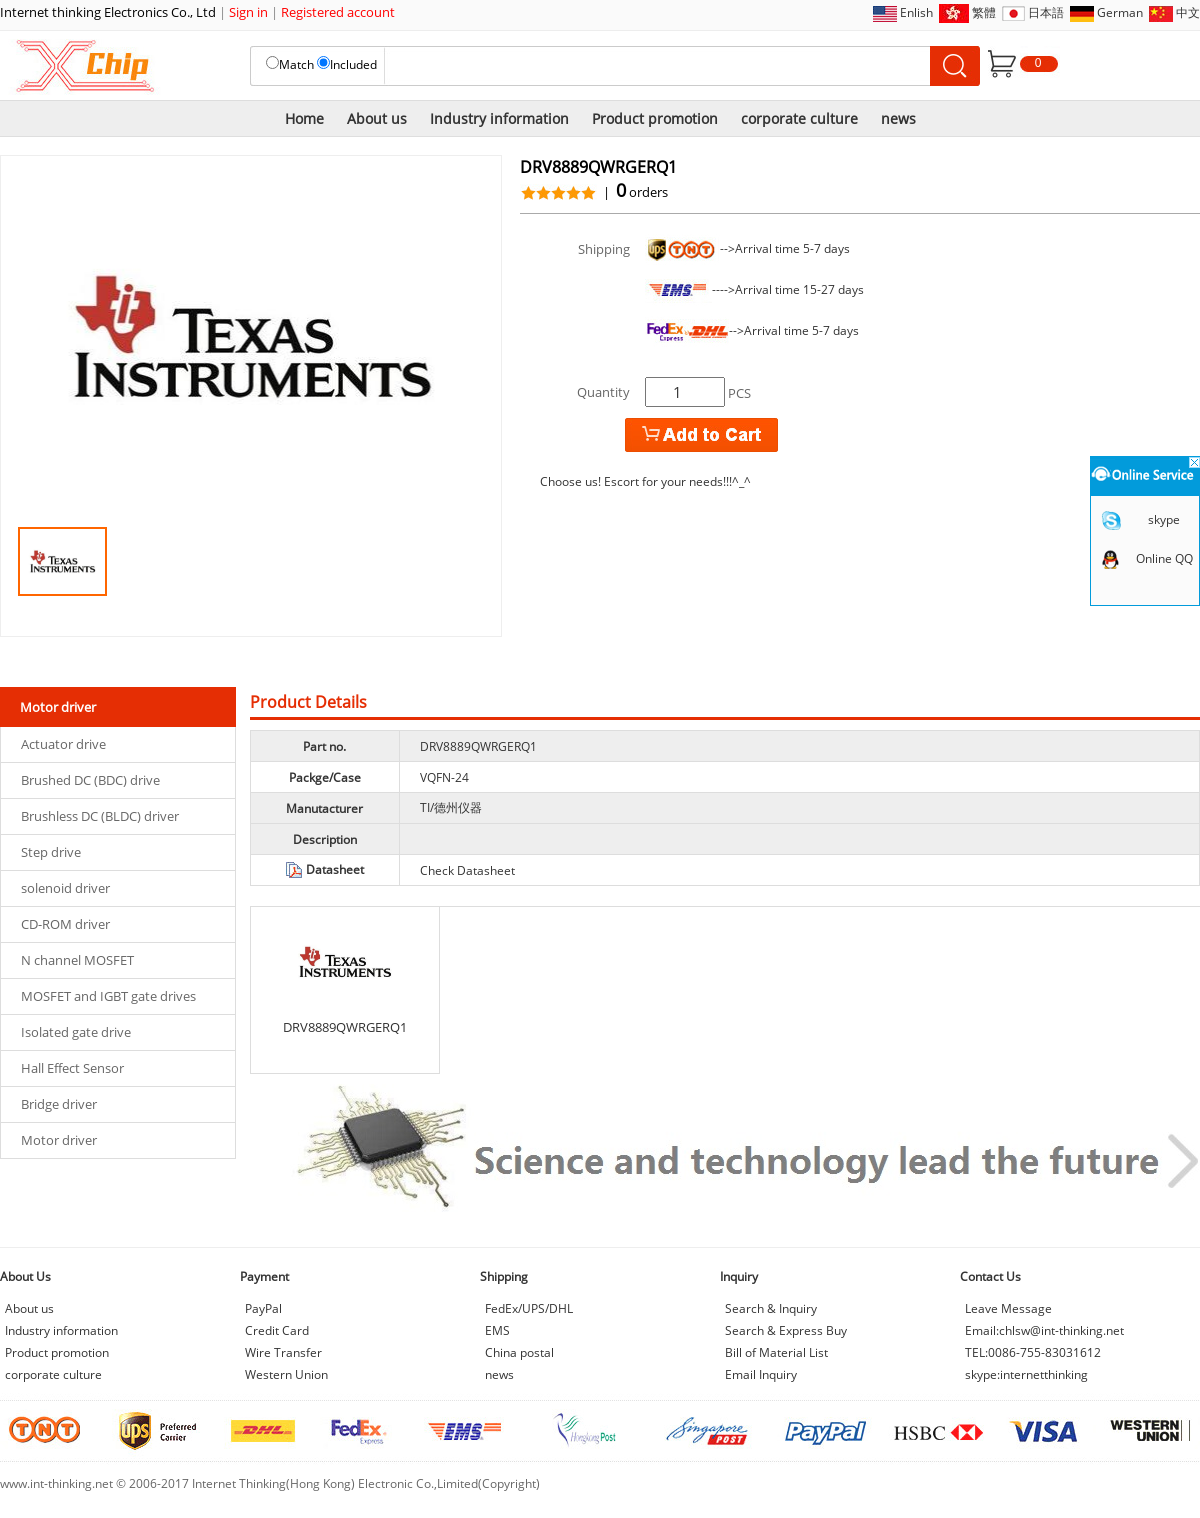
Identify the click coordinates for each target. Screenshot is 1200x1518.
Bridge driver (59, 1104)
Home (304, 118)
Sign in (248, 12)
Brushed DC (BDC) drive (90, 780)
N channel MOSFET (77, 960)
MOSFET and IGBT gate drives (108, 996)
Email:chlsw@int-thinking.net (1044, 1330)
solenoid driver (65, 888)
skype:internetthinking (1026, 1374)
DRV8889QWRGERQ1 (345, 1027)
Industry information (499, 118)
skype (1164, 519)
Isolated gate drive (76, 1032)
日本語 (1046, 12)
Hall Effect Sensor (72, 1068)
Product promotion (655, 118)
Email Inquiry (761, 1374)
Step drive (51, 852)
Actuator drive (63, 744)
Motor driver (59, 1140)
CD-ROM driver (65, 924)
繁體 (984, 12)
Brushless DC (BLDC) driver (100, 816)
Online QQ (1164, 558)
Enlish (916, 12)
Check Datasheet (467, 870)
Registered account (338, 12)
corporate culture (799, 118)
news (898, 118)
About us (377, 118)
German (1120, 12)
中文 (1188, 12)
